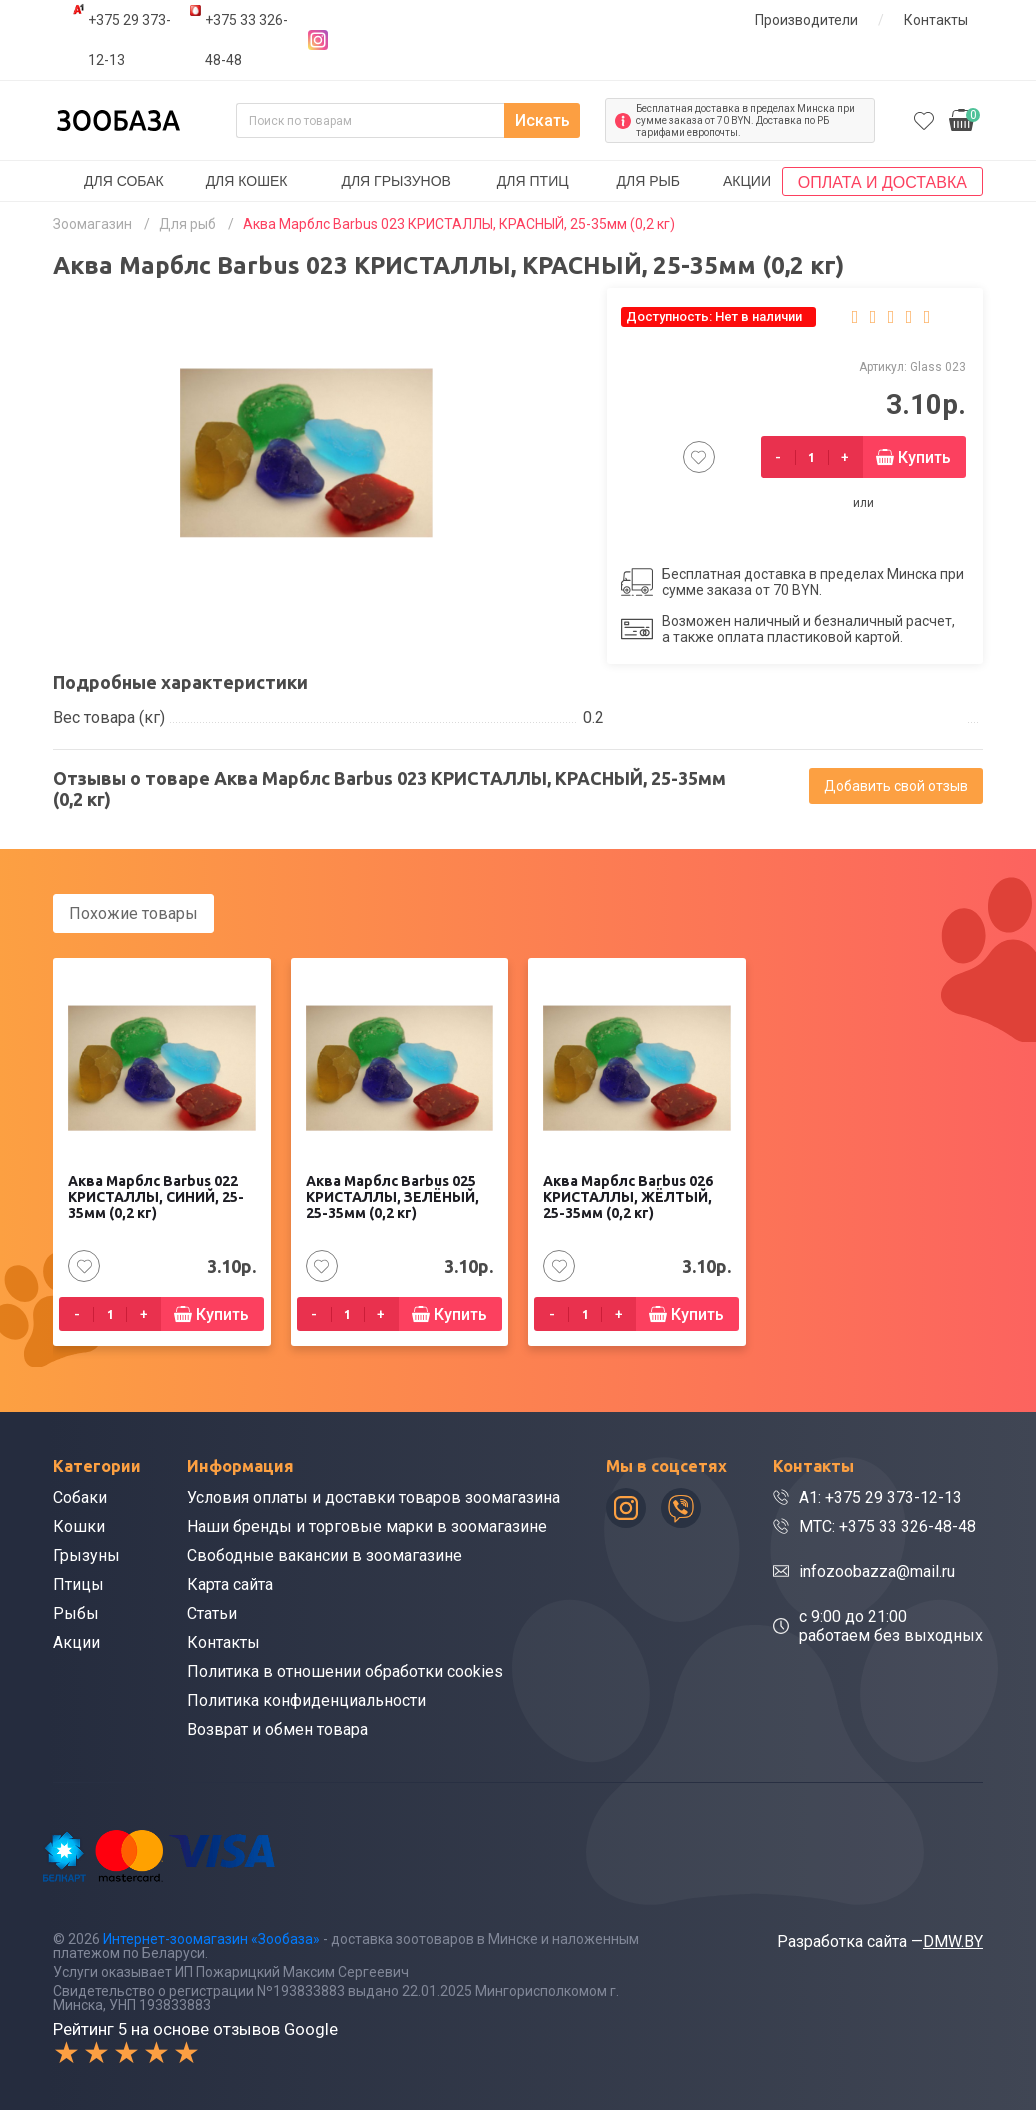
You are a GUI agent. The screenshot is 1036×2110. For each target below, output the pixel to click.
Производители (806, 20)
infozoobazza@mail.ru (877, 1571)
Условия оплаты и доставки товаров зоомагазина (373, 1497)
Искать (542, 120)
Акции (747, 181)
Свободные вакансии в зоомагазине (324, 1555)
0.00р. (964, 118)
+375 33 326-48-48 (246, 40)
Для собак (124, 181)
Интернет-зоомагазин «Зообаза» (211, 1939)
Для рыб (648, 181)
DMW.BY (953, 1941)
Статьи (212, 1613)
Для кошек (247, 181)
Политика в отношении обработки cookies (345, 1671)
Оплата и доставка (882, 182)
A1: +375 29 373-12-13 (880, 1497)
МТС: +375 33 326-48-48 (887, 1526)
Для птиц (533, 181)
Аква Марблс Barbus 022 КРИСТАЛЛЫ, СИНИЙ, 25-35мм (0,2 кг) (156, 1198)
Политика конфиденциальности (306, 1700)
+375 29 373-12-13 (129, 40)
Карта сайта (230, 1584)
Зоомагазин (92, 224)
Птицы (78, 1584)
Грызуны (86, 1555)
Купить (924, 457)
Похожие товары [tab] (133, 913)
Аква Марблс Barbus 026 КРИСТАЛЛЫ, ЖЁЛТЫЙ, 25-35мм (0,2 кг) (628, 1198)
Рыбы (76, 1613)
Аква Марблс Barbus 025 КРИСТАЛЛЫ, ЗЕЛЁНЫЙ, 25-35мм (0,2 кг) (392, 1198)
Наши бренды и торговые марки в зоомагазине (367, 1526)
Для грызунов (396, 181)
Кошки (79, 1526)
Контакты (936, 20)
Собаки (80, 1497)
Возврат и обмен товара (277, 1729)
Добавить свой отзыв (896, 786)
